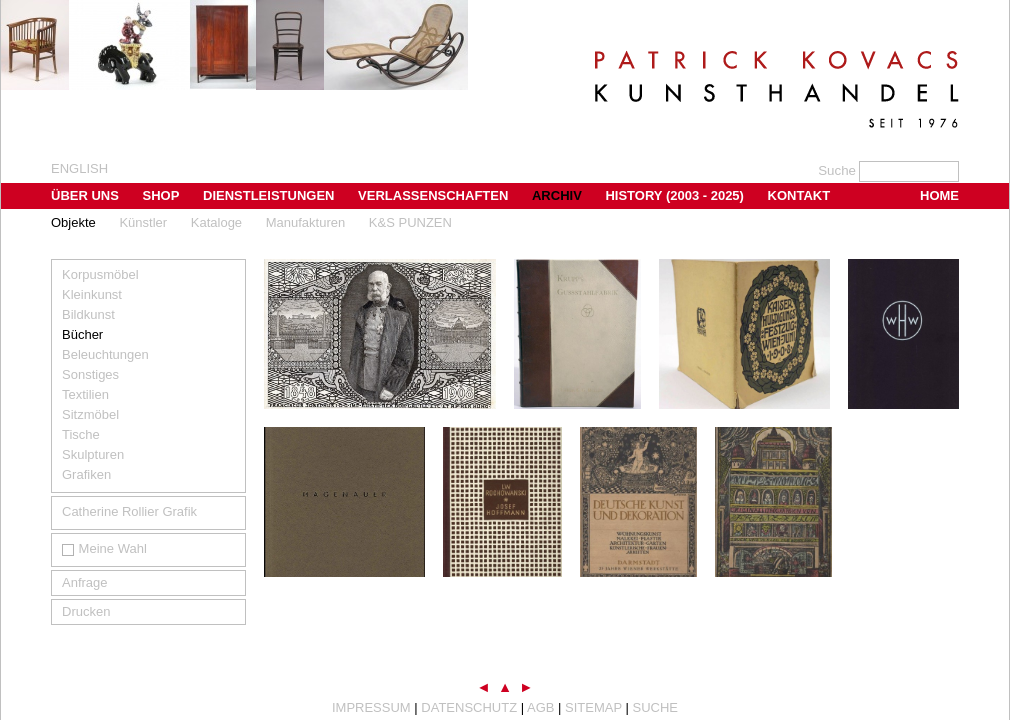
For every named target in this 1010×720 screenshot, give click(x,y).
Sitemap (593, 707)
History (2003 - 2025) (674, 195)
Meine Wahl (104, 548)
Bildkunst (88, 314)
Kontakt (799, 195)
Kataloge (216, 222)
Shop (161, 195)
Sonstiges (90, 374)
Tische (81, 434)
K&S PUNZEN (410, 222)
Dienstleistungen (268, 195)
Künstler (143, 222)
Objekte (73, 222)
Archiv (557, 195)
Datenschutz (469, 707)
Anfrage (85, 582)
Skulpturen (93, 454)
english (79, 168)
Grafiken (86, 474)
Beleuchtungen (105, 354)
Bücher (82, 334)
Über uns (85, 195)
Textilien (85, 394)
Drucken (86, 611)
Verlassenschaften (433, 195)
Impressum (371, 707)
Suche (656, 707)
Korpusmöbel (100, 274)
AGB (540, 707)
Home (939, 195)
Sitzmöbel (90, 414)
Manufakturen (306, 222)
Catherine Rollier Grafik (129, 511)
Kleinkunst (92, 294)
